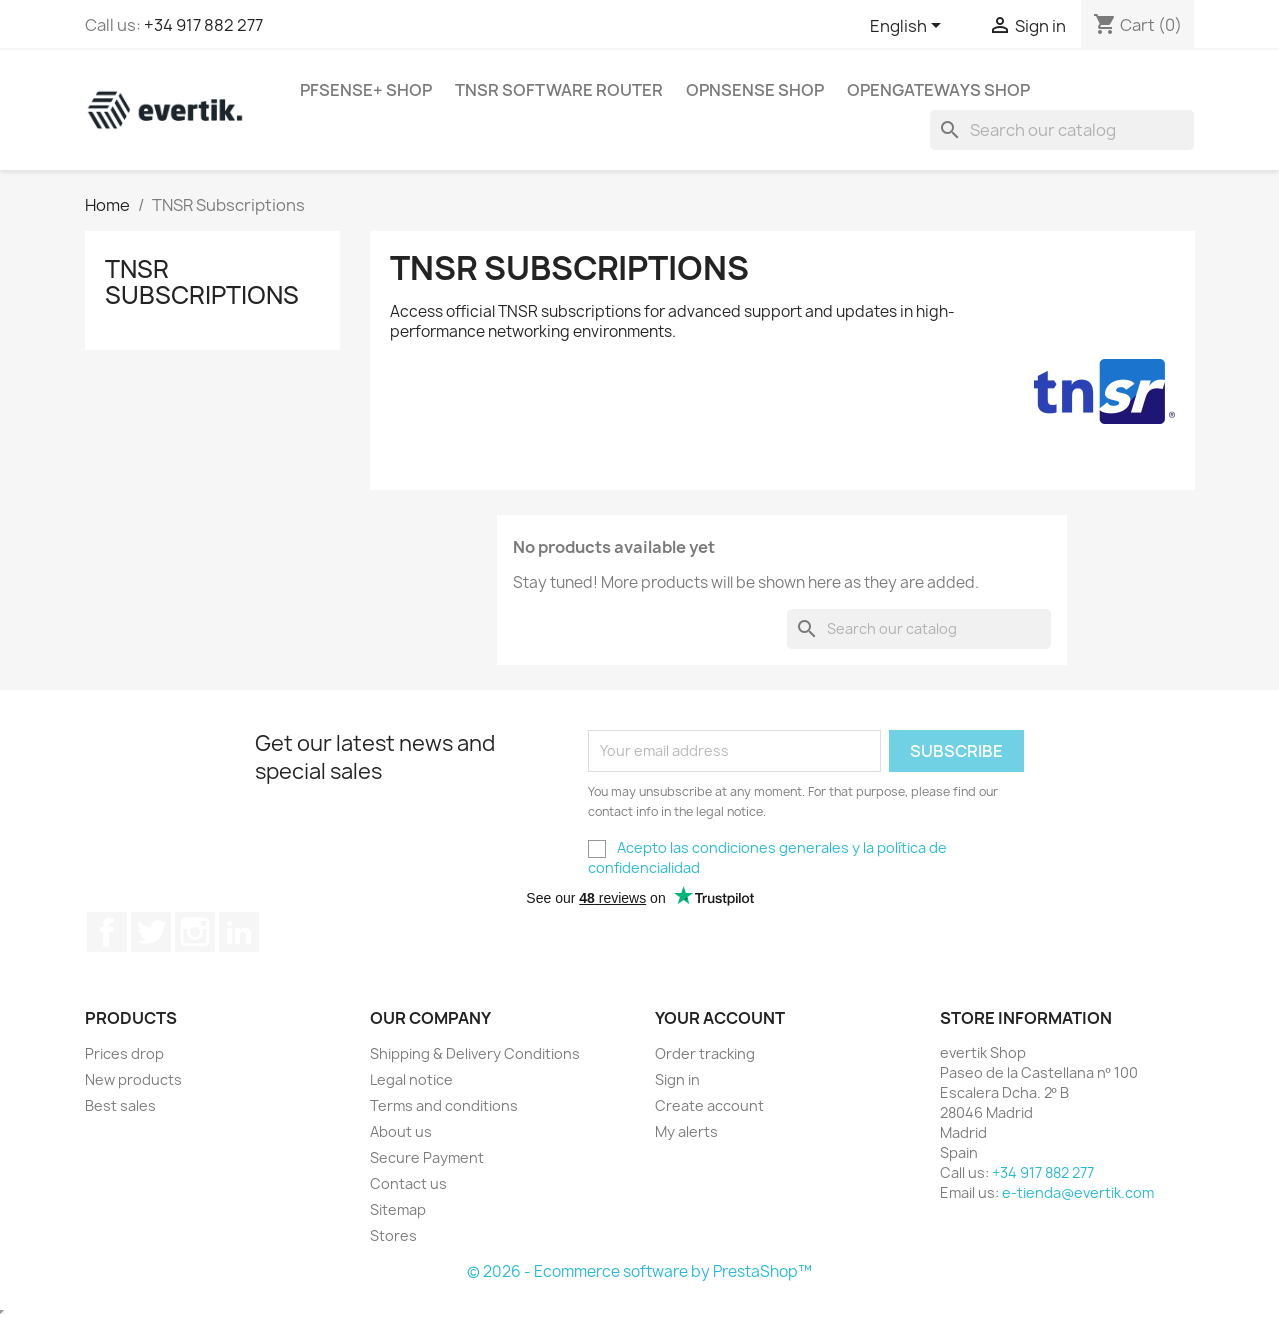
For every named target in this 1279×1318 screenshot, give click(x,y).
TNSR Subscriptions (202, 282)
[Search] (1062, 130)
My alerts (686, 1131)
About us (401, 1131)
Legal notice (411, 1079)
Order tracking (705, 1053)
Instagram (195, 932)
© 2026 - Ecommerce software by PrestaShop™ (639, 1271)
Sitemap (398, 1209)
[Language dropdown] (909, 27)
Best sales (120, 1105)
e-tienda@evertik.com (1078, 1192)
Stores (393, 1235)
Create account (709, 1105)
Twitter (151, 932)
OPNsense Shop (755, 90)
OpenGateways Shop (938, 90)
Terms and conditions (444, 1105)
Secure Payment (427, 1157)
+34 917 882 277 (203, 25)
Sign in (677, 1079)
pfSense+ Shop (366, 90)
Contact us (408, 1183)
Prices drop (124, 1053)
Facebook (107, 932)
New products (133, 1079)
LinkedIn (239, 932)
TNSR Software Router (559, 90)
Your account (720, 1018)
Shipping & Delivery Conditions (475, 1053)
